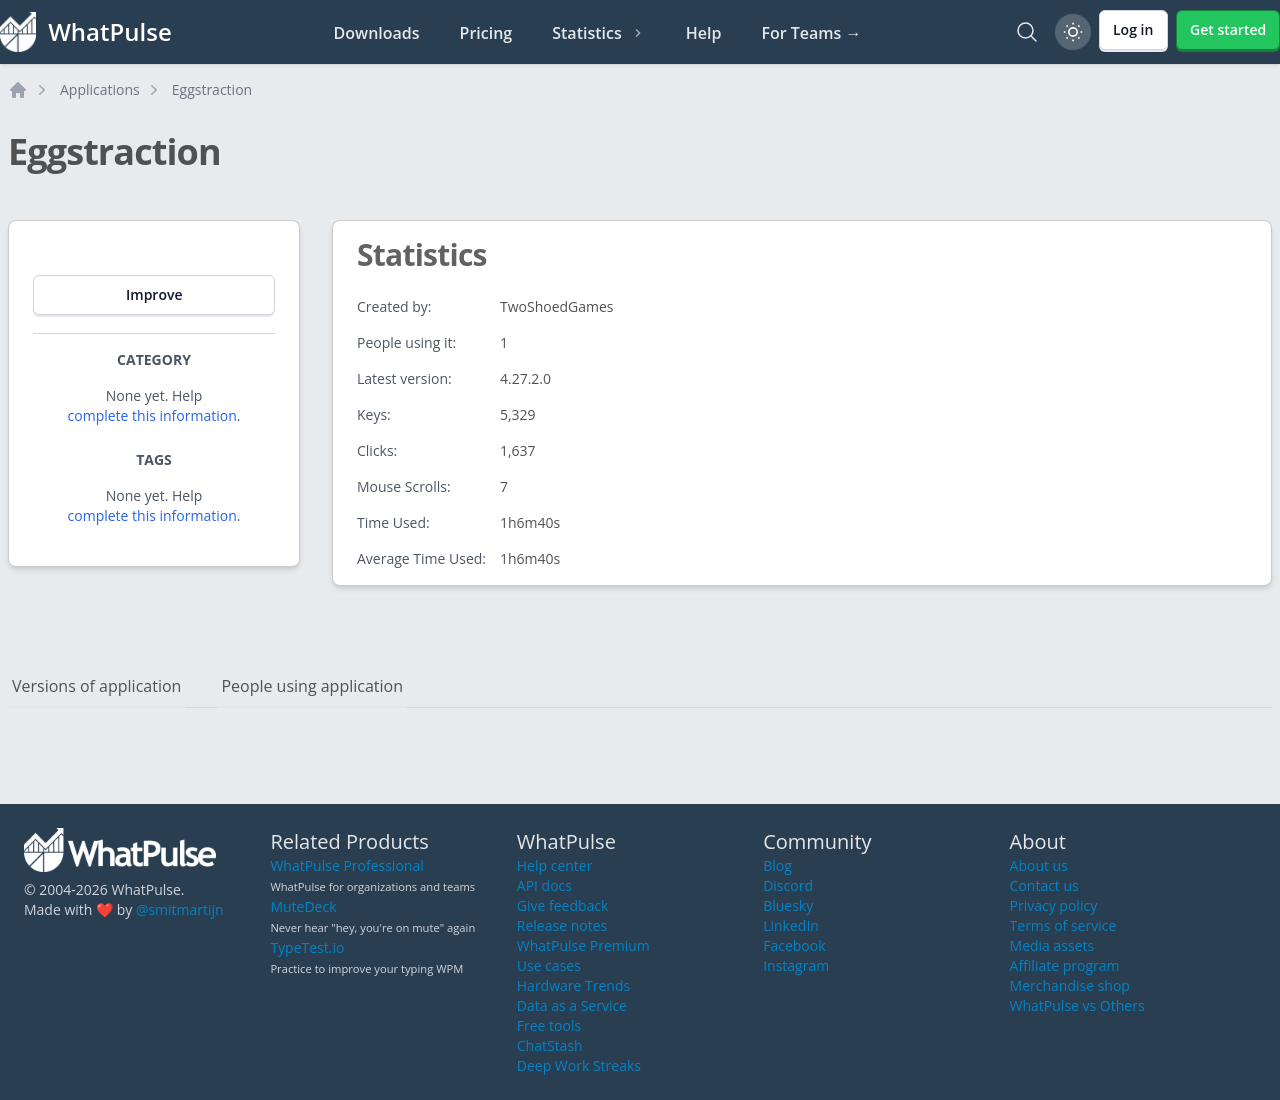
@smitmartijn (180, 909)
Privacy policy (1054, 905)
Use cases (549, 965)
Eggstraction (212, 89)
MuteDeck (303, 906)
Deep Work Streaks (579, 1065)
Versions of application (96, 686)
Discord (788, 885)
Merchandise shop (1070, 985)
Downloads (377, 33)
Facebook (794, 945)
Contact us (1044, 885)
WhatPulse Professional (346, 865)
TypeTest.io (307, 947)
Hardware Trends (573, 985)
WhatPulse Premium (583, 945)
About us (1039, 865)
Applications (100, 89)
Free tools (549, 1025)
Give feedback (563, 905)
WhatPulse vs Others (1077, 1005)
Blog (777, 865)
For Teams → (811, 33)
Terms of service (1063, 925)
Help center (555, 865)
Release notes (562, 925)
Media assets (1052, 945)
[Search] (1027, 32)
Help (704, 33)
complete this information (152, 415)
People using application (312, 686)
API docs (544, 885)
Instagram (796, 965)
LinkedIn (791, 925)
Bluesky (788, 905)
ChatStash (550, 1045)
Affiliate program (1065, 965)
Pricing (486, 33)
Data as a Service (572, 1005)
